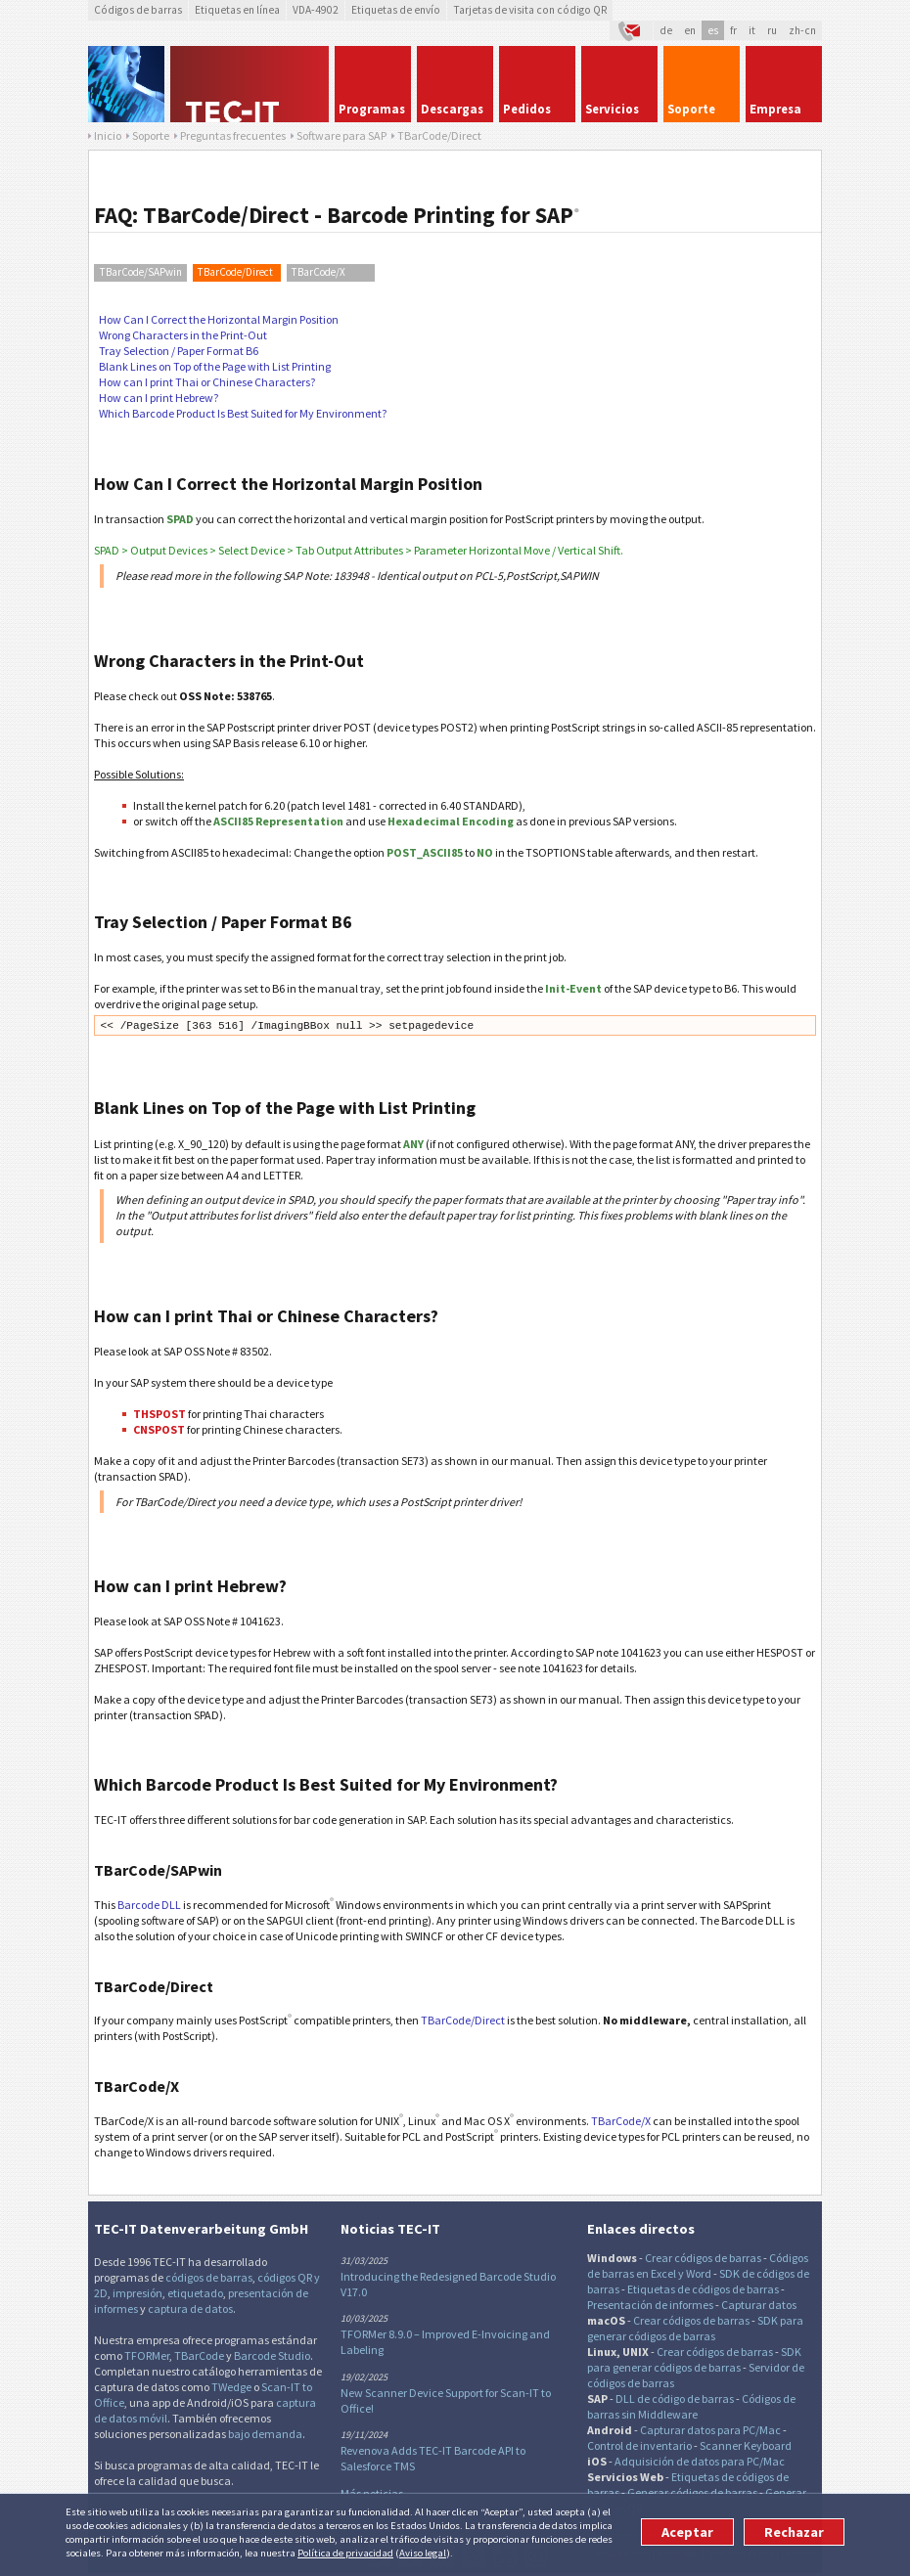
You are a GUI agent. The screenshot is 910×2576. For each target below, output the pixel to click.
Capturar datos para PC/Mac (710, 2429)
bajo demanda (265, 2433)
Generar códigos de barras (692, 2492)
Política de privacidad (345, 2552)
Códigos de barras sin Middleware (691, 2406)
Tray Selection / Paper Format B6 (178, 350)
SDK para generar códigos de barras (695, 2328)
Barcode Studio (272, 2355)
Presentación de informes (650, 2304)
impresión (137, 2293)
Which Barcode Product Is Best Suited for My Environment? (243, 413)
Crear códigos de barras (703, 2257)
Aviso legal (422, 2552)
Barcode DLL (149, 1904)
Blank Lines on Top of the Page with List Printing (215, 366)
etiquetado (195, 2293)
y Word (694, 2273)
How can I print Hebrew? (158, 397)
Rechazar (794, 2532)
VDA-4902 (316, 10)
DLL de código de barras (674, 2398)
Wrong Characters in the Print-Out (183, 335)
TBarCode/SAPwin (141, 272)
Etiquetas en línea (237, 10)
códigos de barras (208, 2277)
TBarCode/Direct (235, 272)
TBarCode (199, 2355)
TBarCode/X (318, 272)
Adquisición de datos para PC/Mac (699, 2461)
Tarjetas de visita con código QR (530, 10)
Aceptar (687, 2532)
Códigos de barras (138, 10)
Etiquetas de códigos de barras (703, 2289)
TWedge (231, 2386)
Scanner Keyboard (746, 2445)
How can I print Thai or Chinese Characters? (207, 382)
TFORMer (146, 2355)
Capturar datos (758, 2304)
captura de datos (190, 2308)
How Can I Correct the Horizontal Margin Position (219, 319)
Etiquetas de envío (395, 10)
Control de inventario (639, 2445)
